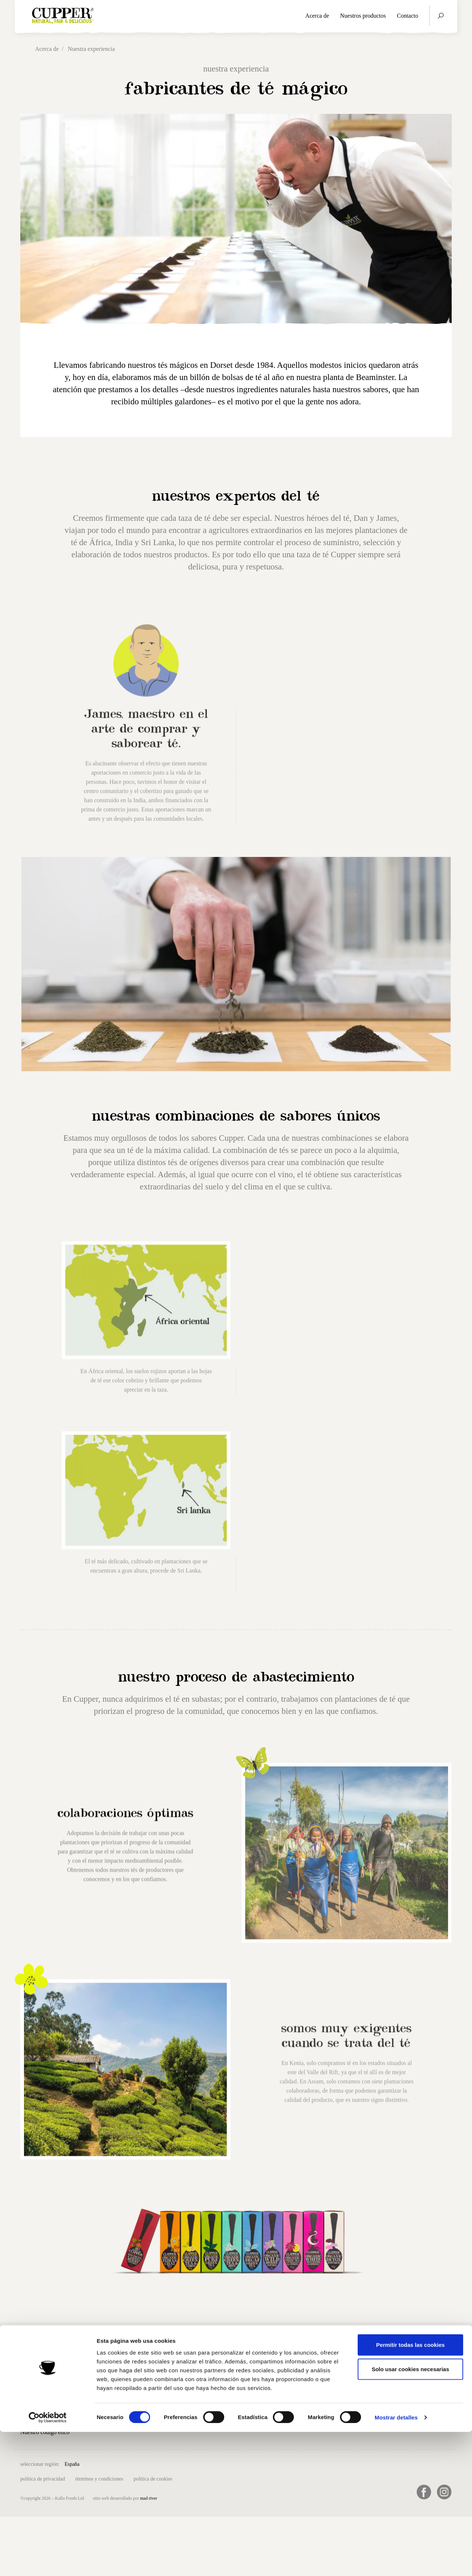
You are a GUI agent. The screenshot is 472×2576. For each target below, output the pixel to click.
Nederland (239, 2463)
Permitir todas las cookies (410, 2489)
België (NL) (109, 2463)
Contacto (407, 16)
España (72, 2464)
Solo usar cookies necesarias (410, 2513)
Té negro (104, 2382)
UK (88, 2463)
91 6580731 (291, 2400)
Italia (217, 2463)
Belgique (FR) (142, 2463)
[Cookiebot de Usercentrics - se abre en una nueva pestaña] (47, 2561)
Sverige (281, 2463)
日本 (315, 2463)
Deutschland (175, 2463)
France (200, 2463)
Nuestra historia (39, 2385)
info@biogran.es (296, 2378)
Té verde (104, 2397)
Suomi (261, 2463)
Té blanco (106, 2428)
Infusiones (106, 2413)
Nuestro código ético (44, 2432)
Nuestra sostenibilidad (46, 2416)
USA (300, 2463)
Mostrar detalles (396, 2561)
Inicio (27, 2370)
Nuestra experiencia (43, 2401)
